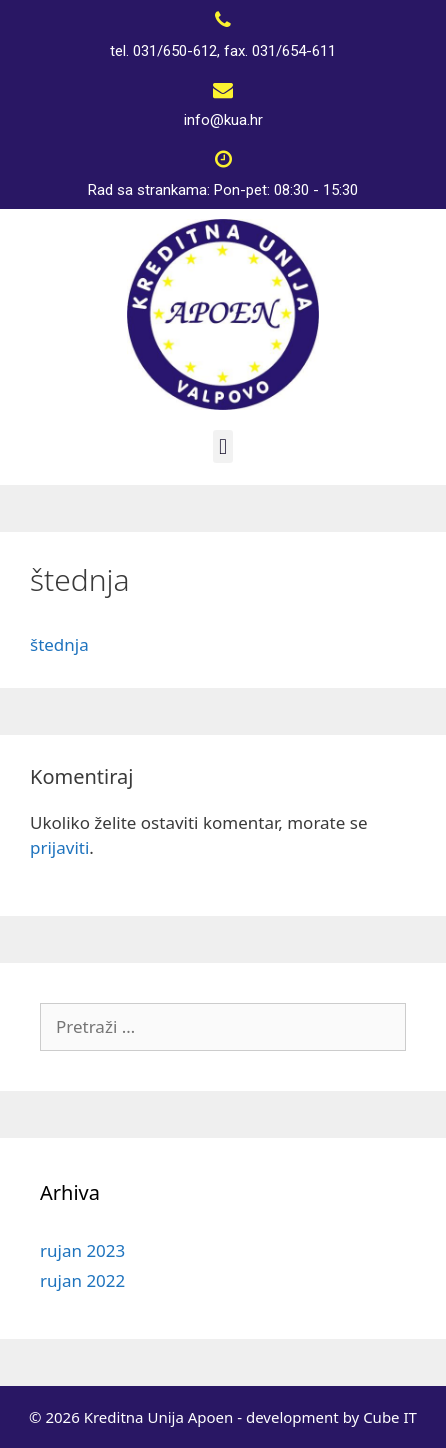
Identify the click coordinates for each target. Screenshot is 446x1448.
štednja (59, 644)
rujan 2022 (82, 1280)
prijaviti (59, 847)
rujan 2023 (82, 1250)
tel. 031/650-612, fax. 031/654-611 (223, 51)
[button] (222, 446)
